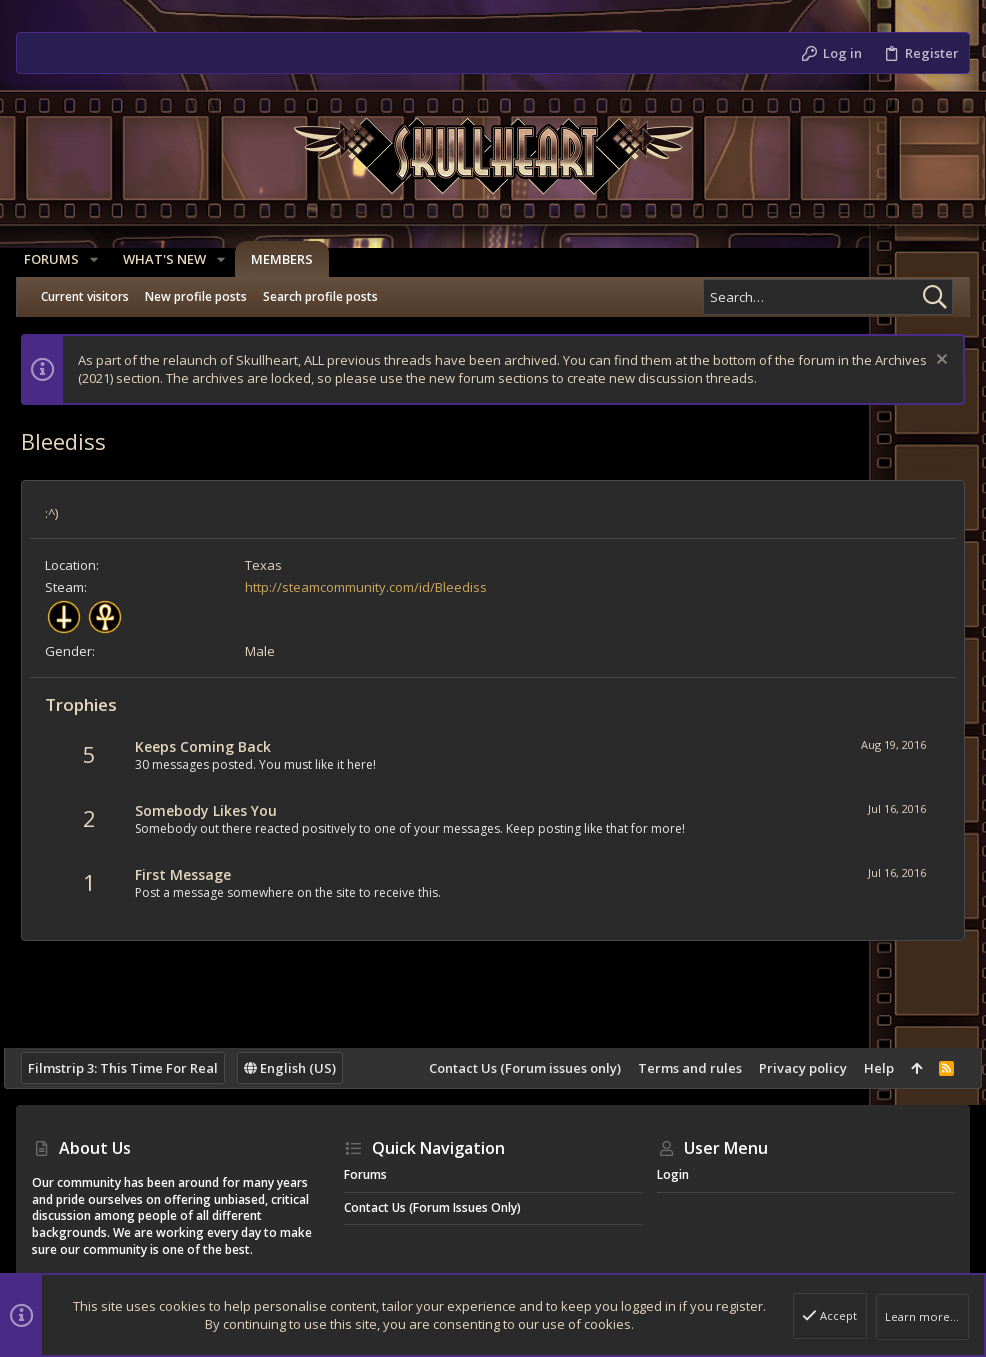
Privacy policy (791, 1068)
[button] (102, 259)
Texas (275, 565)
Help (867, 1068)
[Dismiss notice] (927, 361)
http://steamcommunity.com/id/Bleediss (378, 587)
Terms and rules (678, 1068)
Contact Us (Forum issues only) (513, 1068)
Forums (365, 1174)
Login (673, 1174)
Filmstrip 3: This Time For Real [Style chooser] (135, 1068)
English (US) (302, 1068)
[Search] (828, 297)
